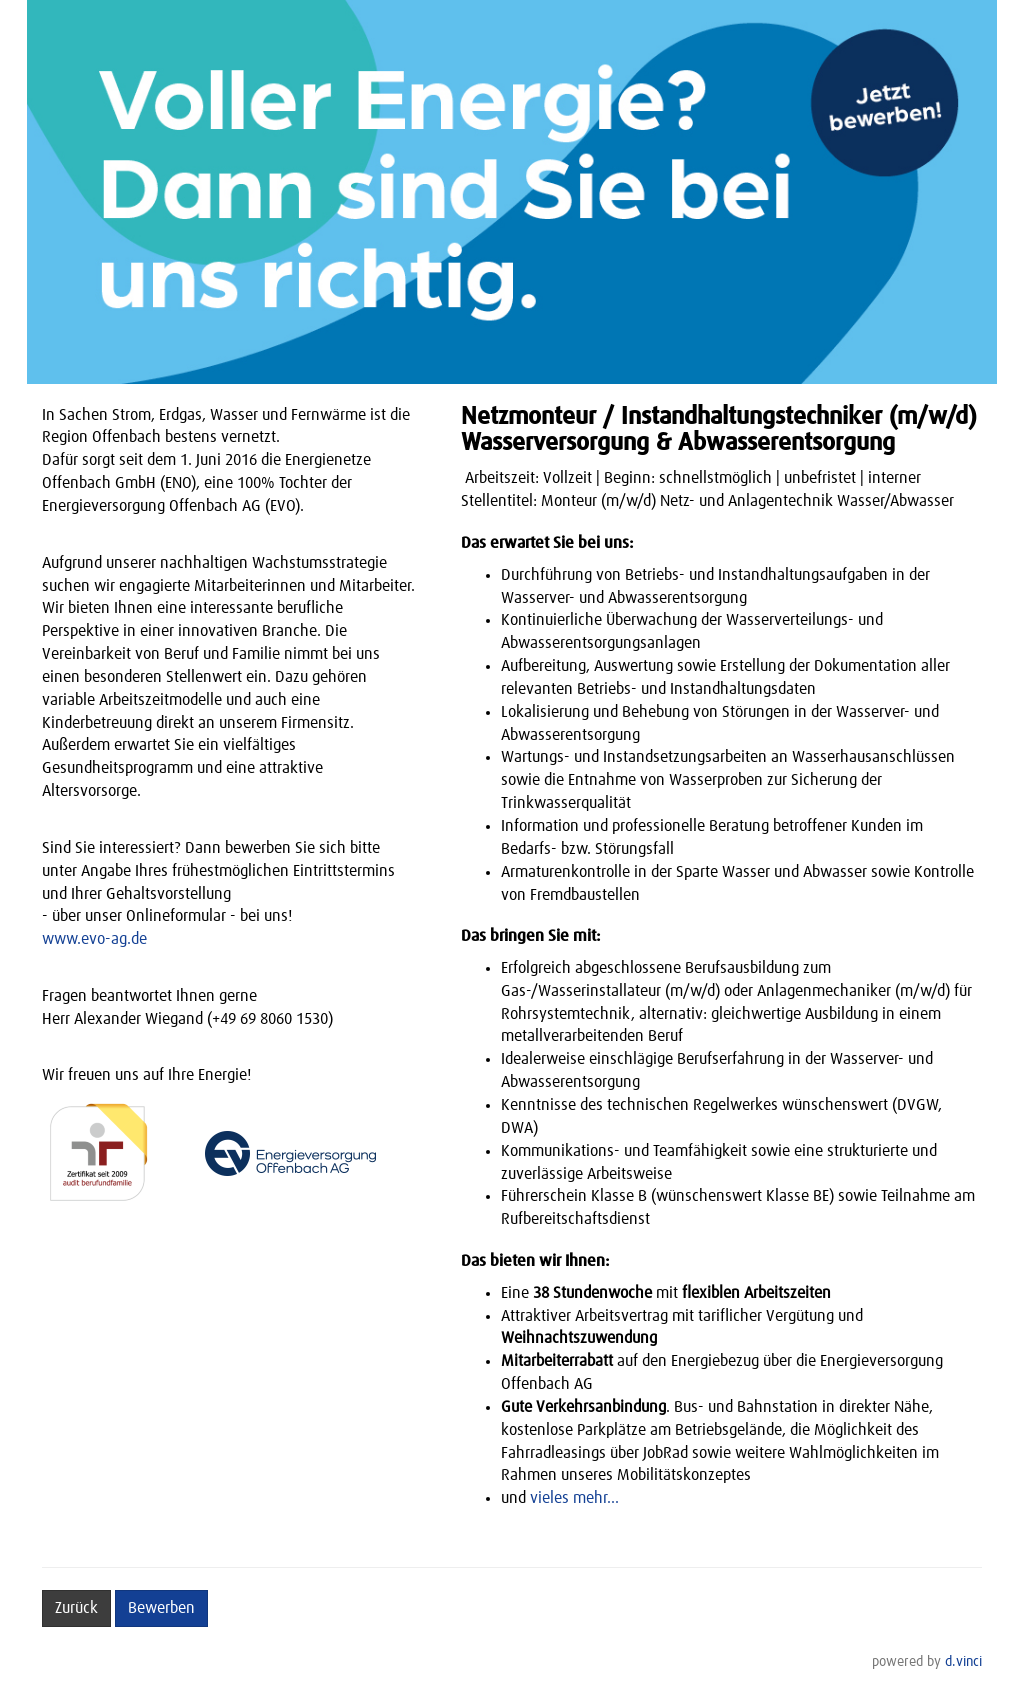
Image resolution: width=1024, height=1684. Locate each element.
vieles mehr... (574, 1498)
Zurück (76, 1608)
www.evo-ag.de (94, 939)
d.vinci (963, 1662)
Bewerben (161, 1608)
